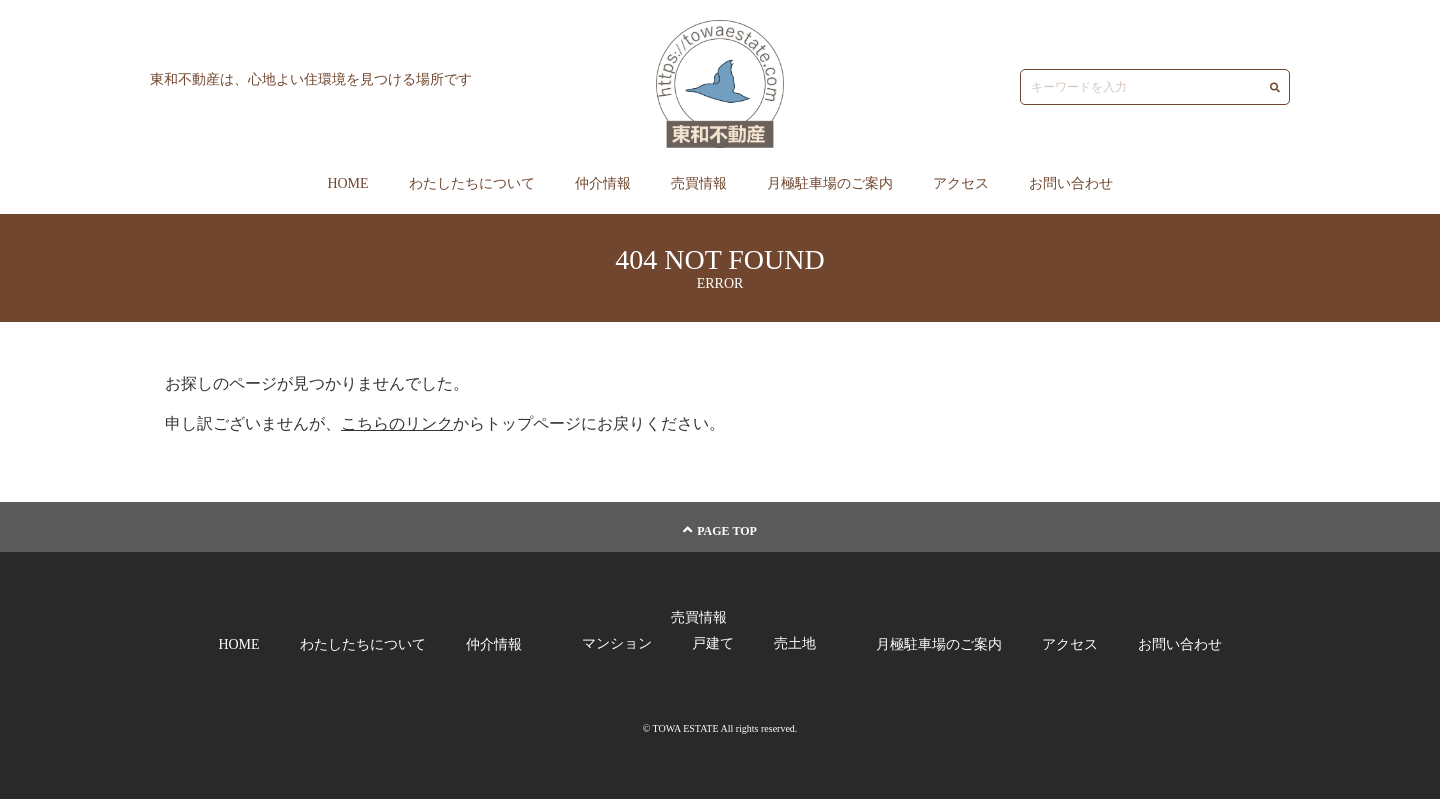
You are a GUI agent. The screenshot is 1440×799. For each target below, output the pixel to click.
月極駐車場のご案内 (830, 183)
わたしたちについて (472, 183)
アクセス (961, 183)
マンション (617, 643)
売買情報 (699, 183)
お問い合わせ (1071, 183)
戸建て (713, 643)
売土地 (795, 643)
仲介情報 (603, 183)
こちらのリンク (397, 423)
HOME (347, 183)
